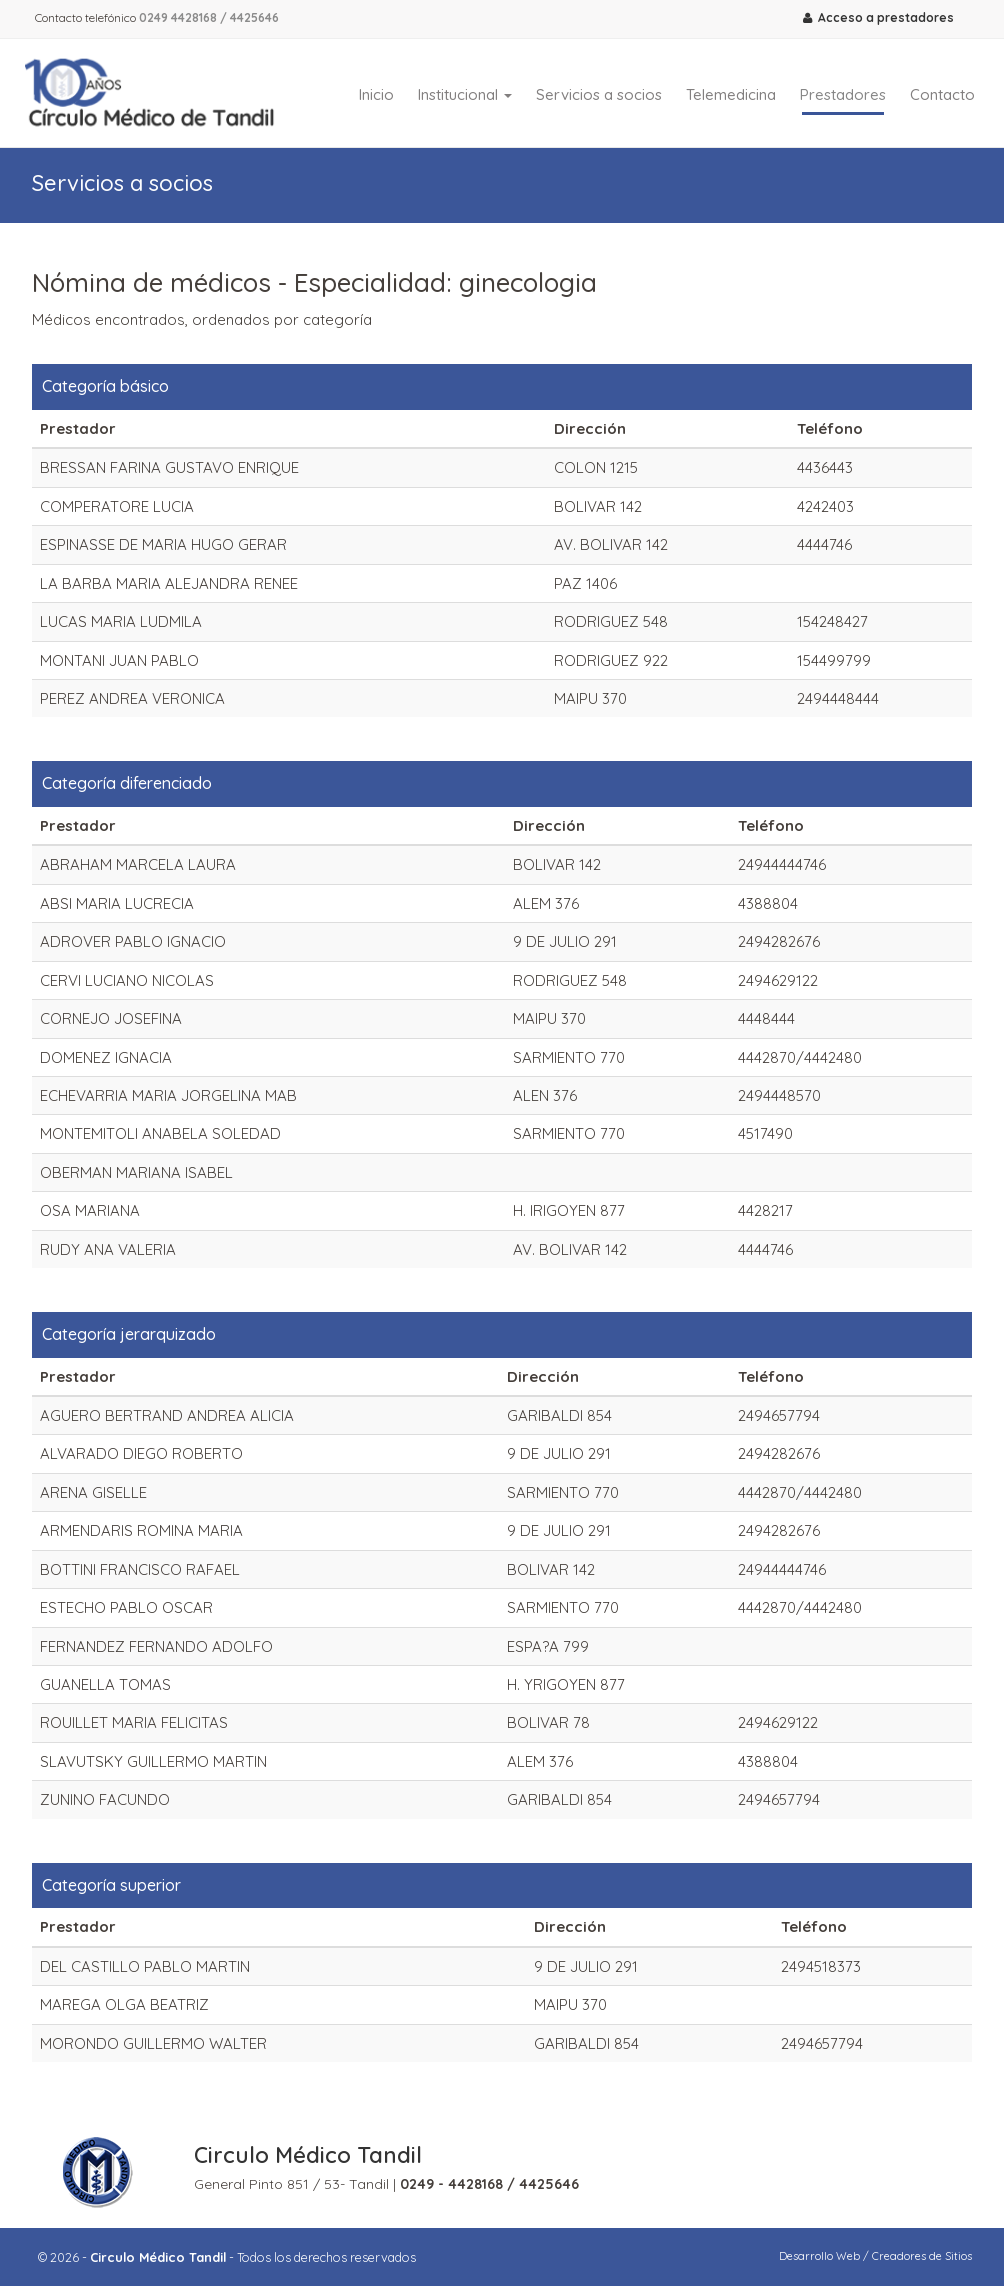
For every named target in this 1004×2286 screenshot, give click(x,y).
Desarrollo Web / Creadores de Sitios (875, 2256)
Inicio (376, 94)
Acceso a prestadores (878, 17)
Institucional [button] (465, 94)
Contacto (942, 94)
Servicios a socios (599, 94)
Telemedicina (731, 94)
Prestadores (843, 94)
